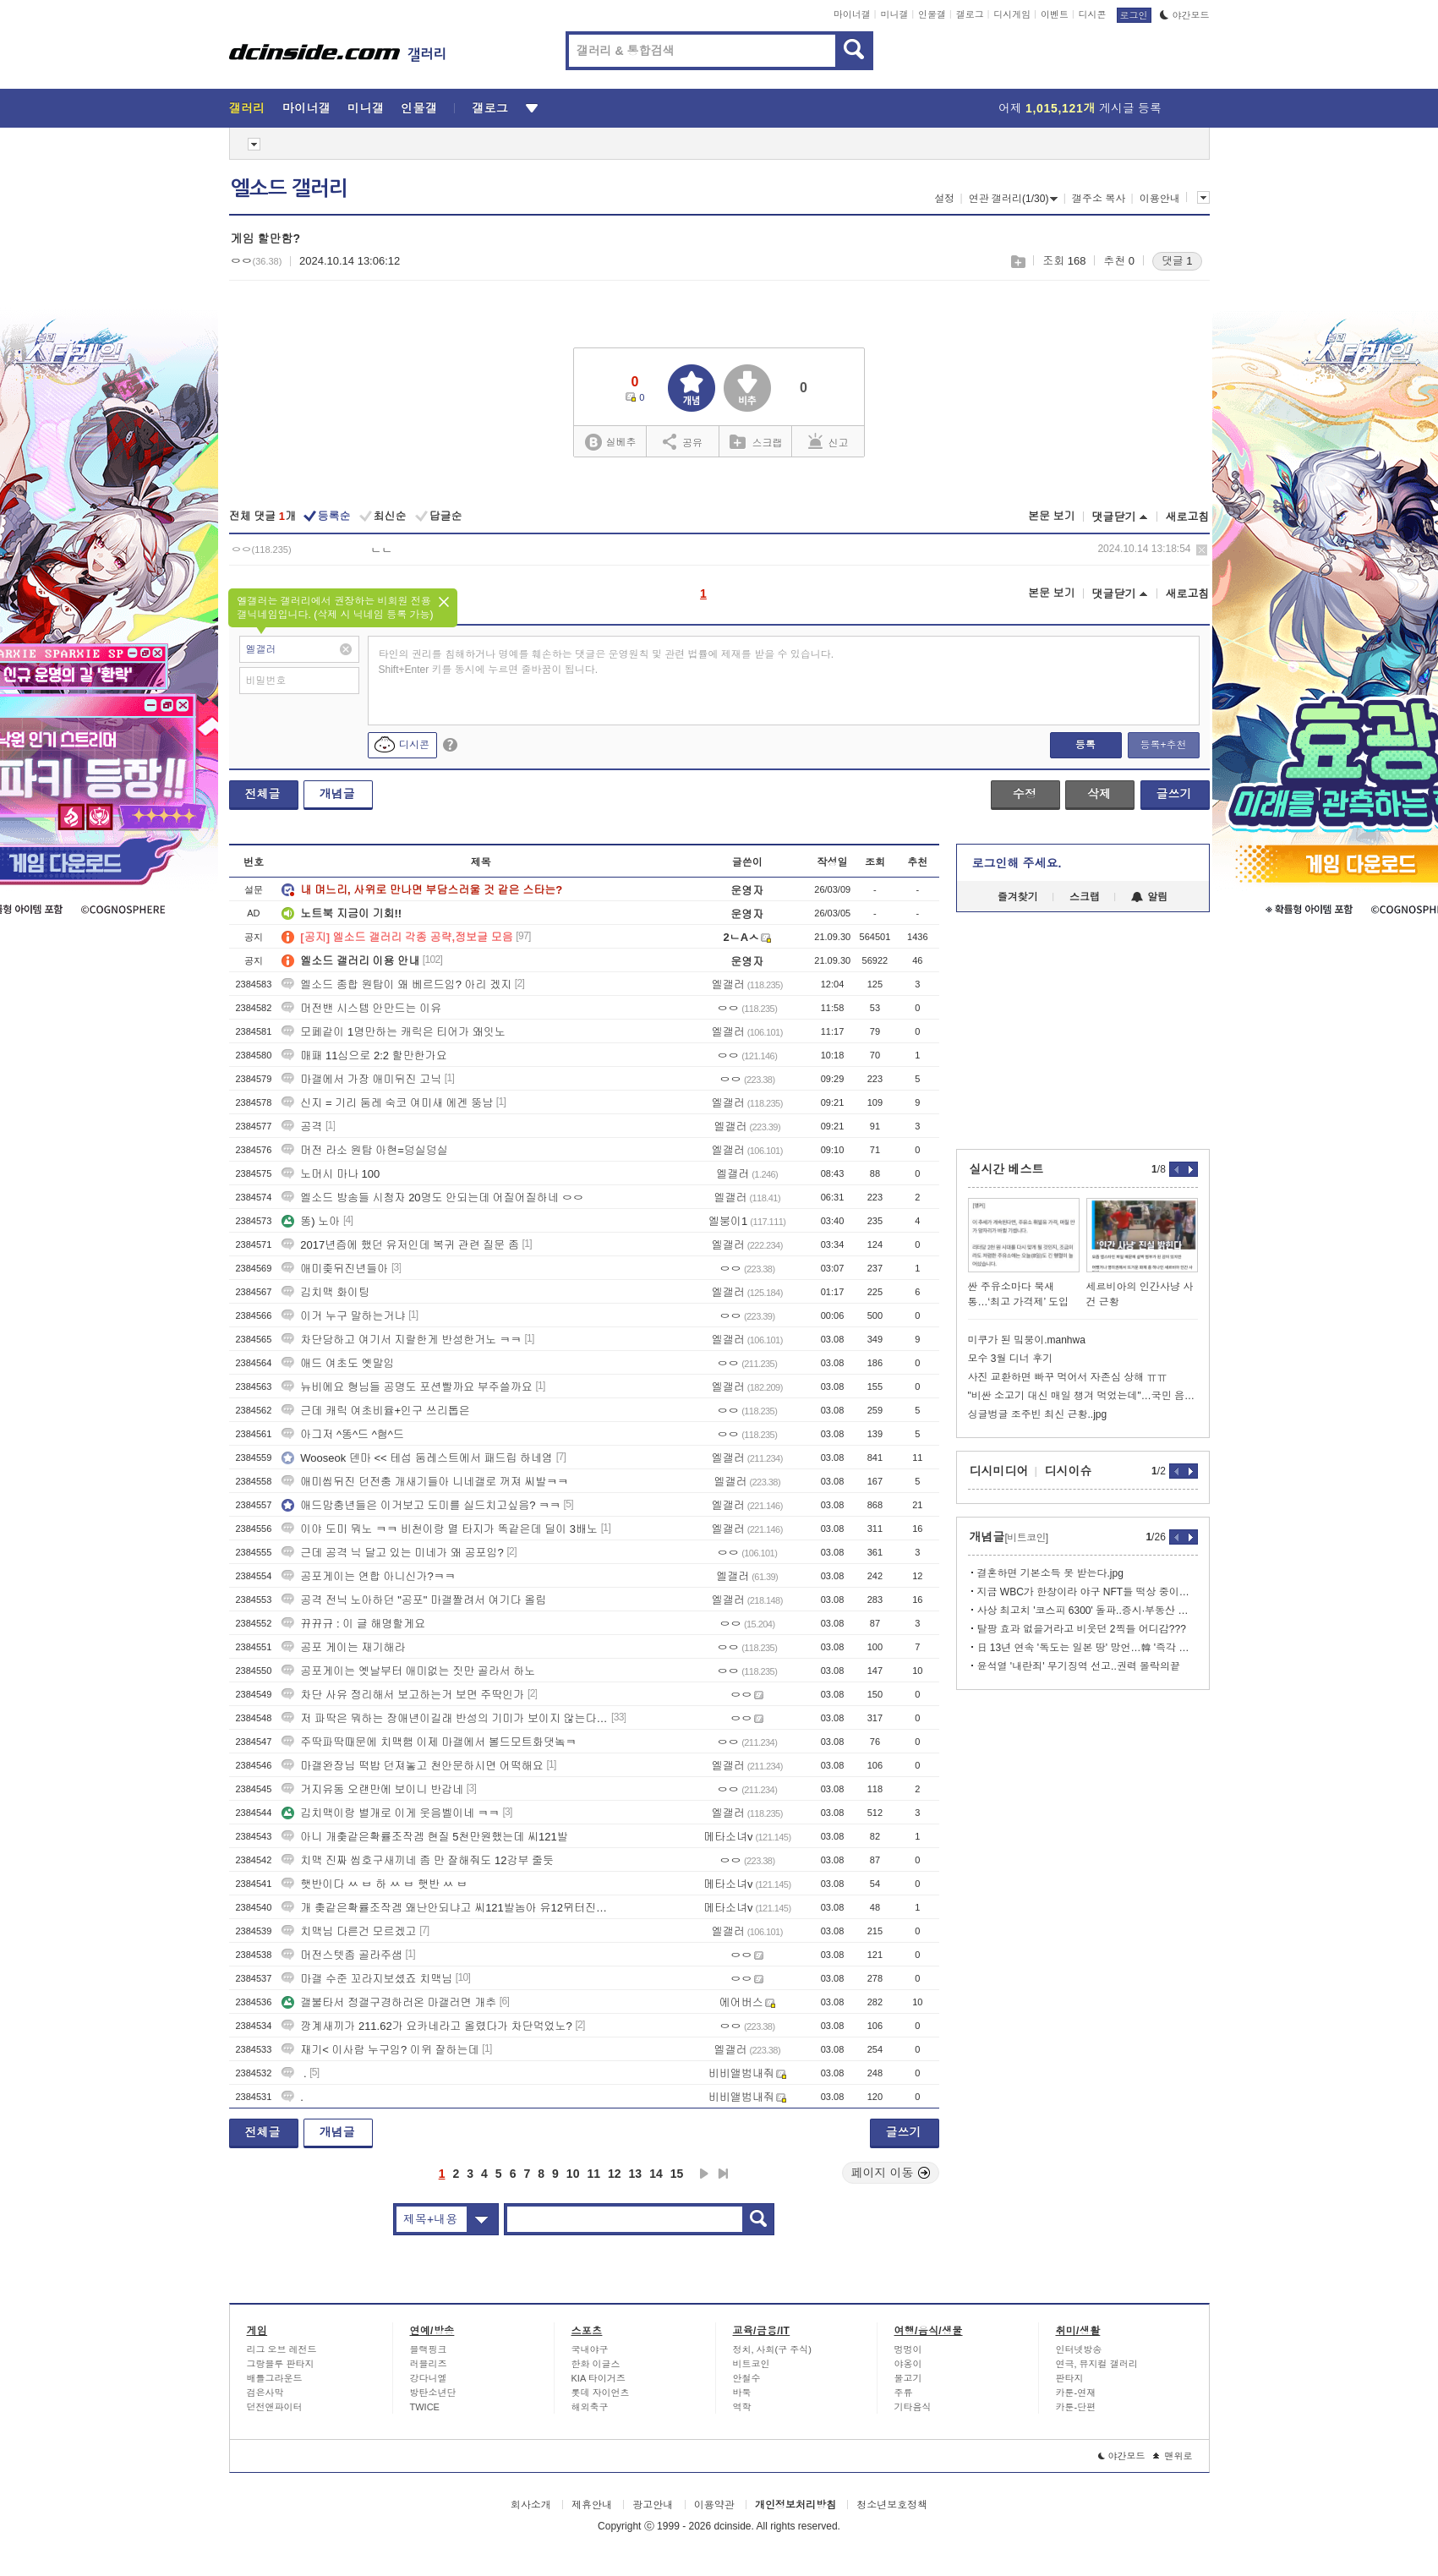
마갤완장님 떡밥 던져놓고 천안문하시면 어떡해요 (412, 1765)
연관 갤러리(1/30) (1013, 199)
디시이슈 (1068, 1471)
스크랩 (1017, 261)
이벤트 (1055, 14)
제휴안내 (591, 2505)
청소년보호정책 (891, 2505)
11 (593, 2173)
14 (656, 2173)
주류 (903, 2392)
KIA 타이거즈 (598, 2378)
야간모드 (1185, 15)
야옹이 (908, 2364)
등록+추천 (1163, 745)
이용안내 (1160, 199)
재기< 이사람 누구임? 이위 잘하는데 (380, 2049)
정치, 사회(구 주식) (772, 2349)
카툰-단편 (1076, 2407)
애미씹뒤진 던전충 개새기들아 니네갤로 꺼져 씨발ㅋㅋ (425, 1481)
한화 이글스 (596, 2364)
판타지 (1070, 2378)
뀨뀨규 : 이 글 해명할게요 (353, 1623)
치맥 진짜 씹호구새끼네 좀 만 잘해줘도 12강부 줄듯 (418, 1860)
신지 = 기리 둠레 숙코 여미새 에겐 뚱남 (387, 1103)
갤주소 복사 (1098, 199)
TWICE (425, 2407)
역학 (742, 2407)
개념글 (337, 794)
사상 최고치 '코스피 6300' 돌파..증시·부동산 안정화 (1087, 1610)
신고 (828, 441)
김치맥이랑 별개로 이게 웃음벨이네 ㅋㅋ (390, 1813)
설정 (944, 199)
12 (614, 2173)
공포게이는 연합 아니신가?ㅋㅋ (368, 1576)
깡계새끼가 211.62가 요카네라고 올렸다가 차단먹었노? (426, 2026)
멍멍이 (908, 2349)
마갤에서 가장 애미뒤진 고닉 (361, 1079)
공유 (683, 441)
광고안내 (652, 2505)
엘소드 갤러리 (289, 188)
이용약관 (714, 2505)
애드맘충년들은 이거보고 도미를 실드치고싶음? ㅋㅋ (421, 1505)
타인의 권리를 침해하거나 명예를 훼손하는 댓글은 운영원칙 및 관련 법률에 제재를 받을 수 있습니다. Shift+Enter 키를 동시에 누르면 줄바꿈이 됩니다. (606, 661)
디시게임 (1012, 14)
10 (573, 2173)
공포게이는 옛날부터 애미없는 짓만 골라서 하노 (408, 1671)
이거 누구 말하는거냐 (343, 1316)
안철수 (747, 2378)
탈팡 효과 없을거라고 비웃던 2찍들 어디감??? (1081, 1629)
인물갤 (932, 14)
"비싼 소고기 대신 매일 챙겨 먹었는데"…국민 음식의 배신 (1083, 1396)
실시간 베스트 (1007, 1169)
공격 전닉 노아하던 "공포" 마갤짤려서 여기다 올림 (414, 1600)
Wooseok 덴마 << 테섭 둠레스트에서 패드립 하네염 (417, 1458)
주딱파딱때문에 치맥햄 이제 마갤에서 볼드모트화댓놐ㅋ (429, 1742)
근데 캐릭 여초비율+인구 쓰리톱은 (375, 1410)
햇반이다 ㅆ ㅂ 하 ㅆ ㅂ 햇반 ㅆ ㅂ (374, 1884)
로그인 (1134, 15)
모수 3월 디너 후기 (1010, 1359)
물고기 (908, 2378)
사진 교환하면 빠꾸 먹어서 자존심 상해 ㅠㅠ (1067, 1377)
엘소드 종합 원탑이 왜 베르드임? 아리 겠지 (396, 984)
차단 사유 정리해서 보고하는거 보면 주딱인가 (403, 1694)
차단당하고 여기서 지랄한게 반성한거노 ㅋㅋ (401, 1339)
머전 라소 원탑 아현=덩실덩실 (364, 1150)
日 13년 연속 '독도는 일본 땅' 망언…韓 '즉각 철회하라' (1087, 1648)
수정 (1024, 794)
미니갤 (894, 14)
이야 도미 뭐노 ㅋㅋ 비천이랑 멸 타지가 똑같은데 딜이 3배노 (440, 1529)
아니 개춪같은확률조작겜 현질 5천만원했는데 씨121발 (424, 1836)
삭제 (1201, 549)
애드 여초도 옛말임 (338, 1363)
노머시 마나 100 (331, 1174)
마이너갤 (852, 14)
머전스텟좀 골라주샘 (342, 1955)
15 (677, 2173)
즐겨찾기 (1018, 897)
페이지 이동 (891, 2172)
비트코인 (751, 2364)
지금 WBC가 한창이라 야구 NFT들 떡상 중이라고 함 (1087, 1592)
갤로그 (970, 14)
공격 (302, 1126)
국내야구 (590, 2349)
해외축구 (590, 2407)
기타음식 (913, 2407)
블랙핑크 (428, 2349)
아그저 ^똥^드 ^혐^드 (343, 1434)
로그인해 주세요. (1017, 863)
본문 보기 (1051, 516)
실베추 (610, 442)
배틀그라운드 (275, 2378)
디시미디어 (999, 1471)
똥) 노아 (311, 1221)
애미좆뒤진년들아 (335, 1268)
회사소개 (531, 2505)
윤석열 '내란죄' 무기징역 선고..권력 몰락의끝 (1079, 1666)
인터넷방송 (1079, 2349)
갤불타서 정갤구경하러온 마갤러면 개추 (389, 2002)
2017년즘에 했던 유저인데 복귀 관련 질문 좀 (400, 1245)
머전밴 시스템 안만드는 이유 (361, 1008)
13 (635, 2173)
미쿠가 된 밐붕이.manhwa (1026, 1340)
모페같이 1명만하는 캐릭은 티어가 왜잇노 (394, 1031)
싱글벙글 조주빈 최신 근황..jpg (1037, 1414)
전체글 (263, 794)
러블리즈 (428, 2364)
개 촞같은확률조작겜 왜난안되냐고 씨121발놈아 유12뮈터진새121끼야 (445, 1907)
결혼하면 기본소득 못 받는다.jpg (1050, 1573)
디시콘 (1093, 14)
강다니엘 (428, 2378)
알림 (1149, 897)
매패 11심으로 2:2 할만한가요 (364, 1055)
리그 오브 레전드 (282, 2349)
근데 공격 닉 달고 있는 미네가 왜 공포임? (393, 1552)
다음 (704, 2173)
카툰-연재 (1076, 2392)
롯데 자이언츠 (600, 2392)
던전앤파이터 (275, 2407)
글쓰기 (1174, 794)
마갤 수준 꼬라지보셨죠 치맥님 (367, 1978)
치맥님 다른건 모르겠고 (349, 1931)
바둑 (742, 2392)
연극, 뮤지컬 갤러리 (1097, 2364)
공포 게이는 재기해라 (343, 1647)
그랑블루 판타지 (280, 2364)
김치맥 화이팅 (325, 1292)
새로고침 (1188, 517)
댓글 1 (1177, 260)
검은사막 (265, 2392)
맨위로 (1173, 2456)
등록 (1085, 745)
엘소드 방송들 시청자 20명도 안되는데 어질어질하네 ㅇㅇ (432, 1197)
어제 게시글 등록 (1080, 108)
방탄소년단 (433, 2392)
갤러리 (247, 108)
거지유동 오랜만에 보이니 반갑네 (372, 1789)
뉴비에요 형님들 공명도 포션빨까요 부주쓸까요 (407, 1387)
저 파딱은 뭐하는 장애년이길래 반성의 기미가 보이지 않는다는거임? (445, 1718)
